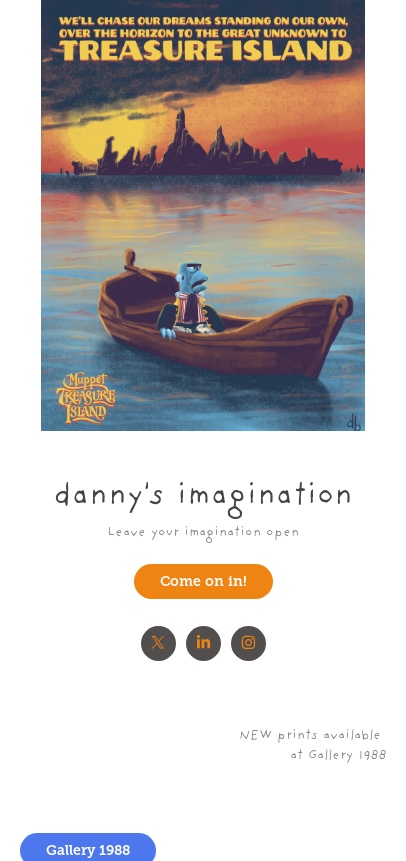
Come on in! (203, 581)
